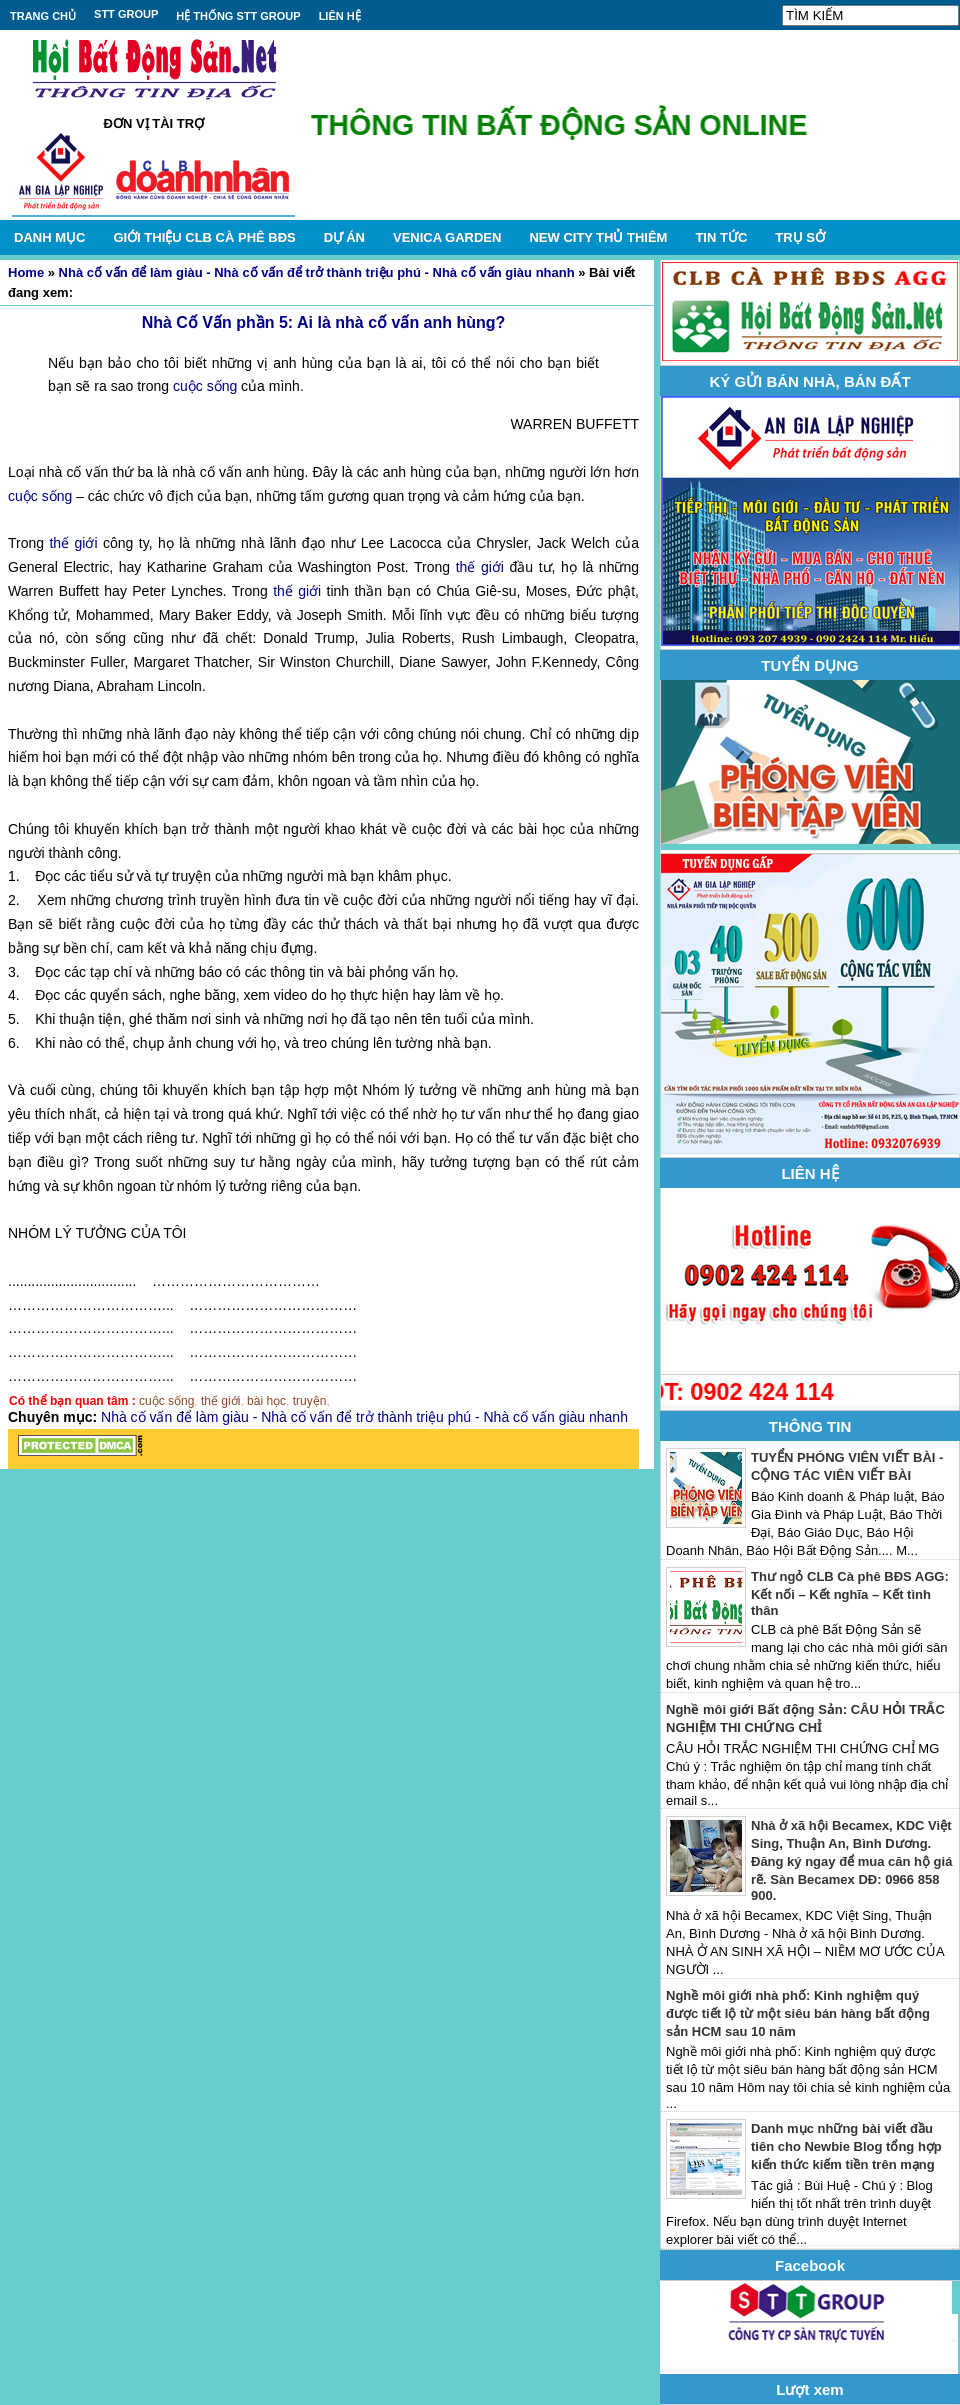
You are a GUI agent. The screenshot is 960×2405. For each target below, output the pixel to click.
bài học (266, 1401)
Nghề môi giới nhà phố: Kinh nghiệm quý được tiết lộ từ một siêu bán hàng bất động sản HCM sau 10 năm (798, 2013)
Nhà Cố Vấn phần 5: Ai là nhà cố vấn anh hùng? (324, 322)
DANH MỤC (49, 237)
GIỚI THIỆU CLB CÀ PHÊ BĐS (204, 237)
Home (26, 272)
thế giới (73, 543)
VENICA (447, 237)
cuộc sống (205, 386)
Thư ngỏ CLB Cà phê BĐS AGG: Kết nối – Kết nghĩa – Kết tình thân (850, 1593)
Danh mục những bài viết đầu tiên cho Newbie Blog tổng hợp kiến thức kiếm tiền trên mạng (846, 2146)
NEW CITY (598, 237)
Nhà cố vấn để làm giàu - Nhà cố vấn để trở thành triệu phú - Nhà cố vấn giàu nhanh (317, 272)
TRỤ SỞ (800, 237)
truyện (310, 1401)
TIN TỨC (721, 237)
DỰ (344, 237)
